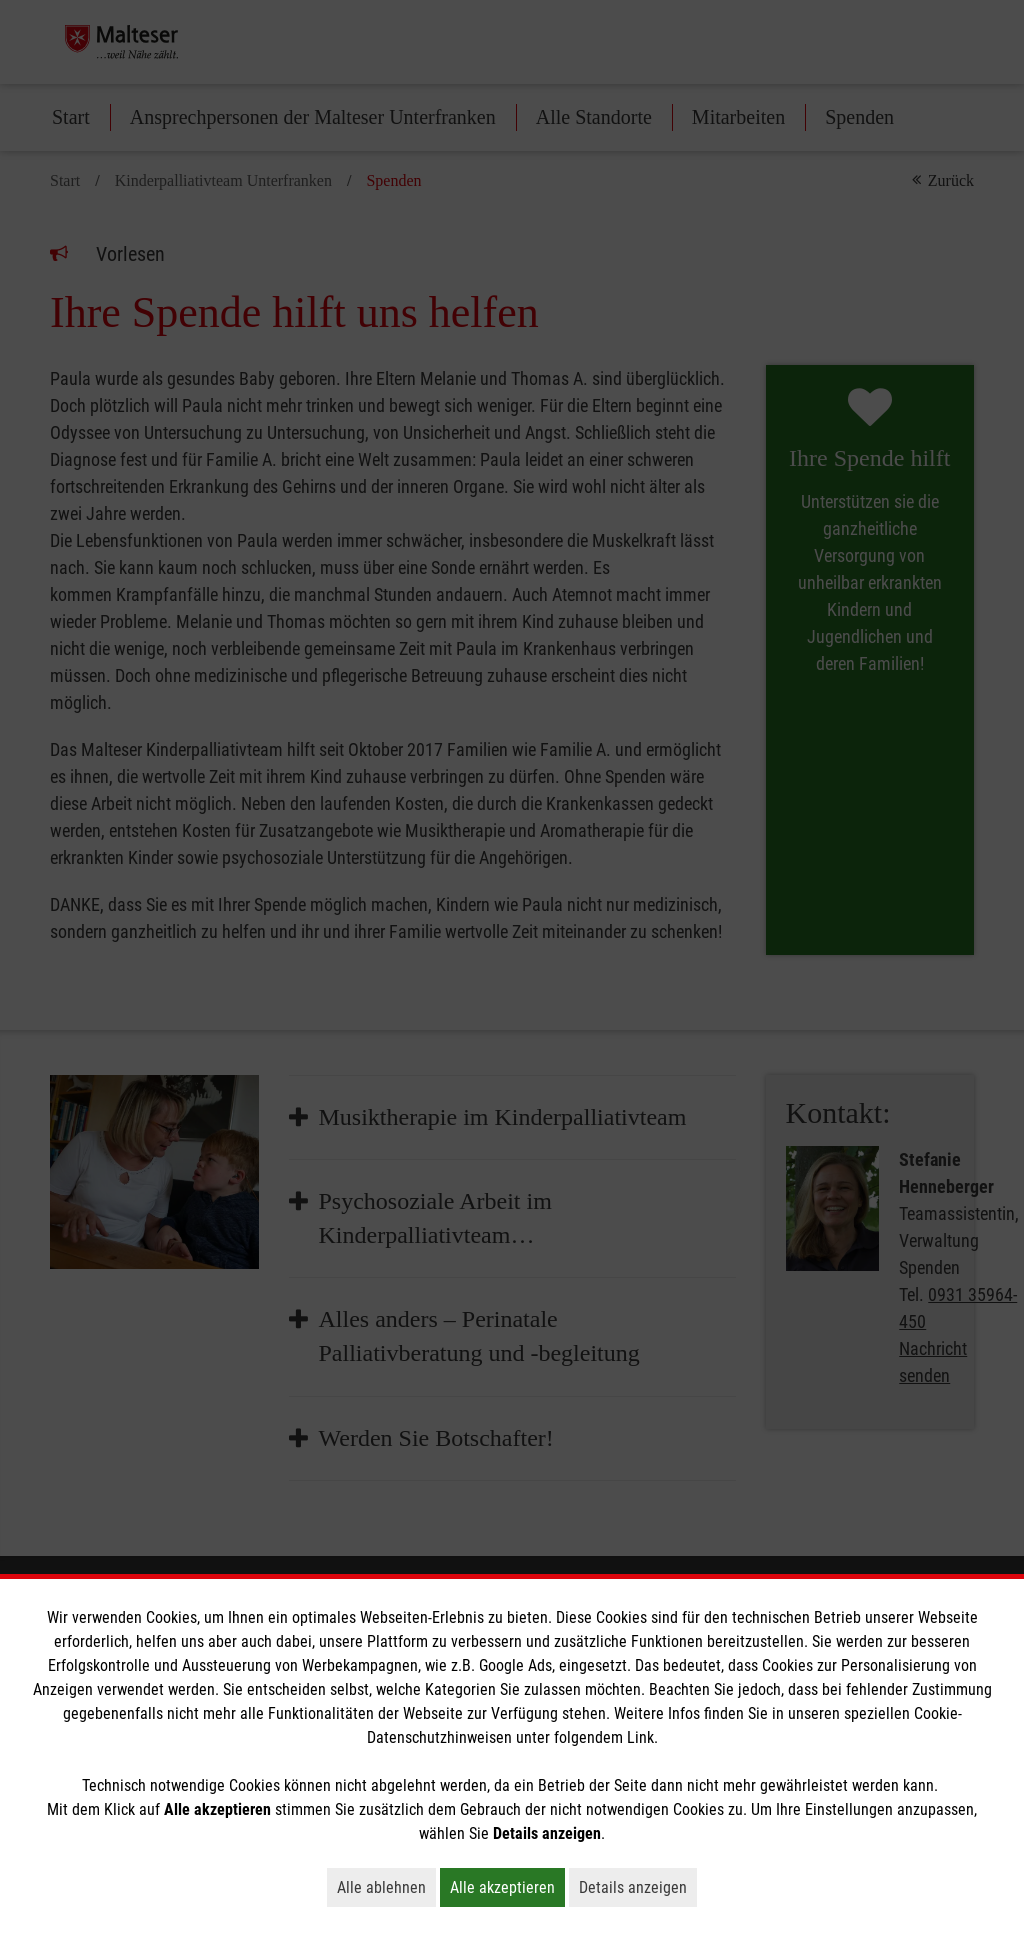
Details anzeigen (638, 1887)
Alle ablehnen (386, 1887)
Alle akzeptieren (507, 1887)
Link (640, 1737)
